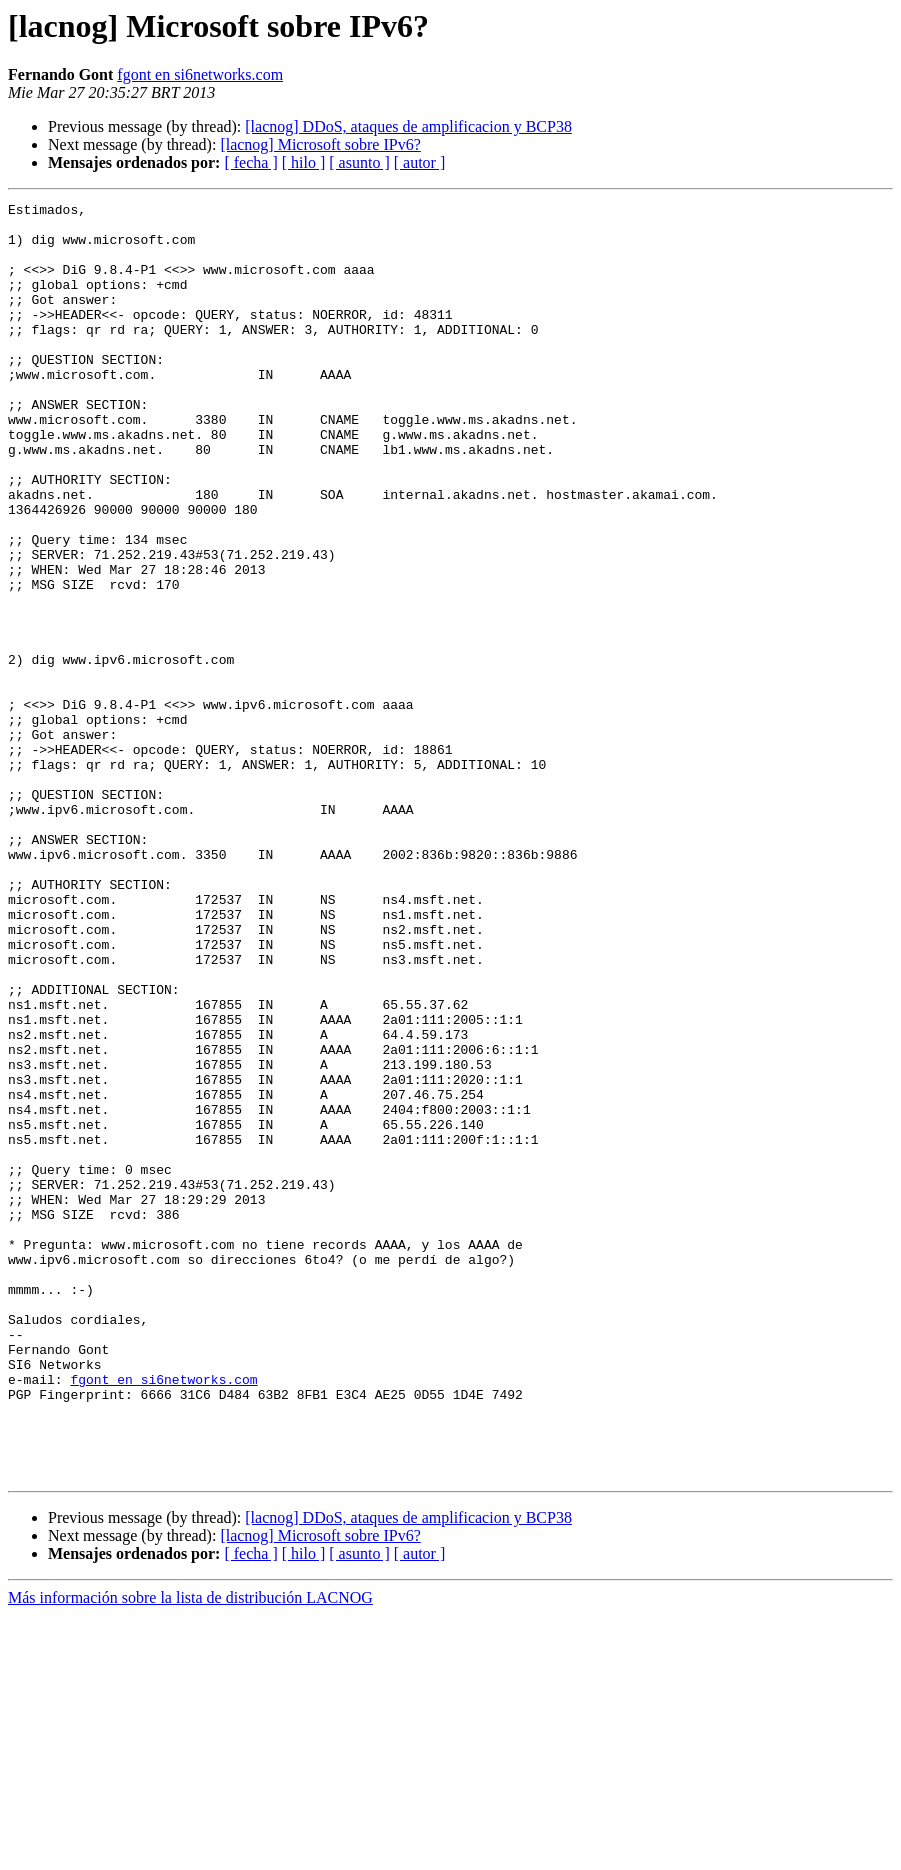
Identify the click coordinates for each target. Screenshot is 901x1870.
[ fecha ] (250, 162)
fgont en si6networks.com (200, 74)
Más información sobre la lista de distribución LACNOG (190, 1852)
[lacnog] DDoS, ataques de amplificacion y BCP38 (408, 126)
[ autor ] (420, 162)
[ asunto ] (359, 162)
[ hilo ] (304, 162)
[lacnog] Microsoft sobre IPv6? (320, 144)
